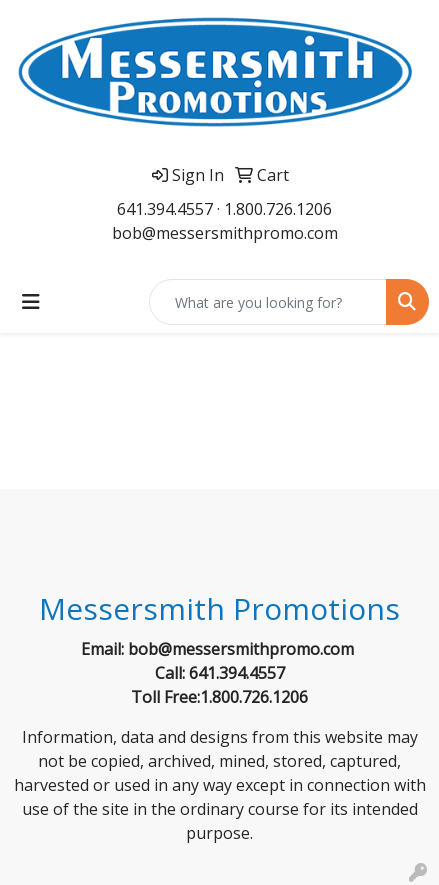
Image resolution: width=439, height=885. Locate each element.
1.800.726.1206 (278, 209)
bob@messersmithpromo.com (225, 233)
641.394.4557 (165, 209)
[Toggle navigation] (31, 302)
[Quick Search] (268, 302)
